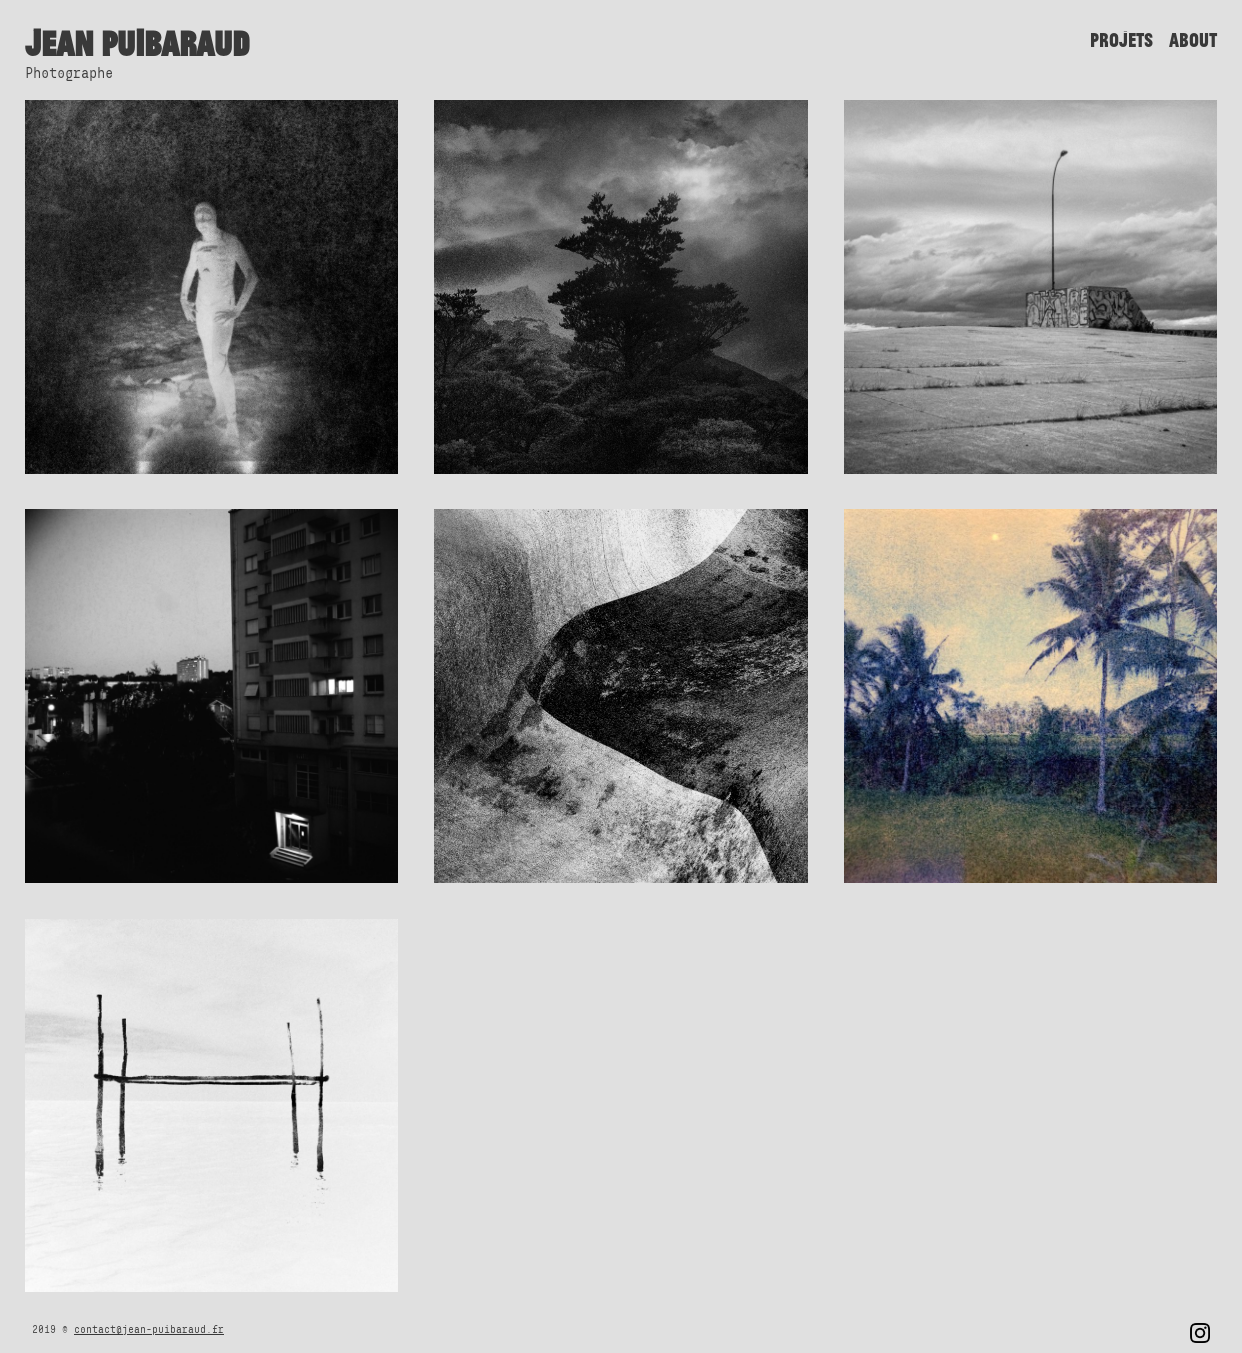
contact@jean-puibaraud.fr (149, 1328)
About (1193, 39)
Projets (1121, 39)
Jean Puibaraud (137, 43)
